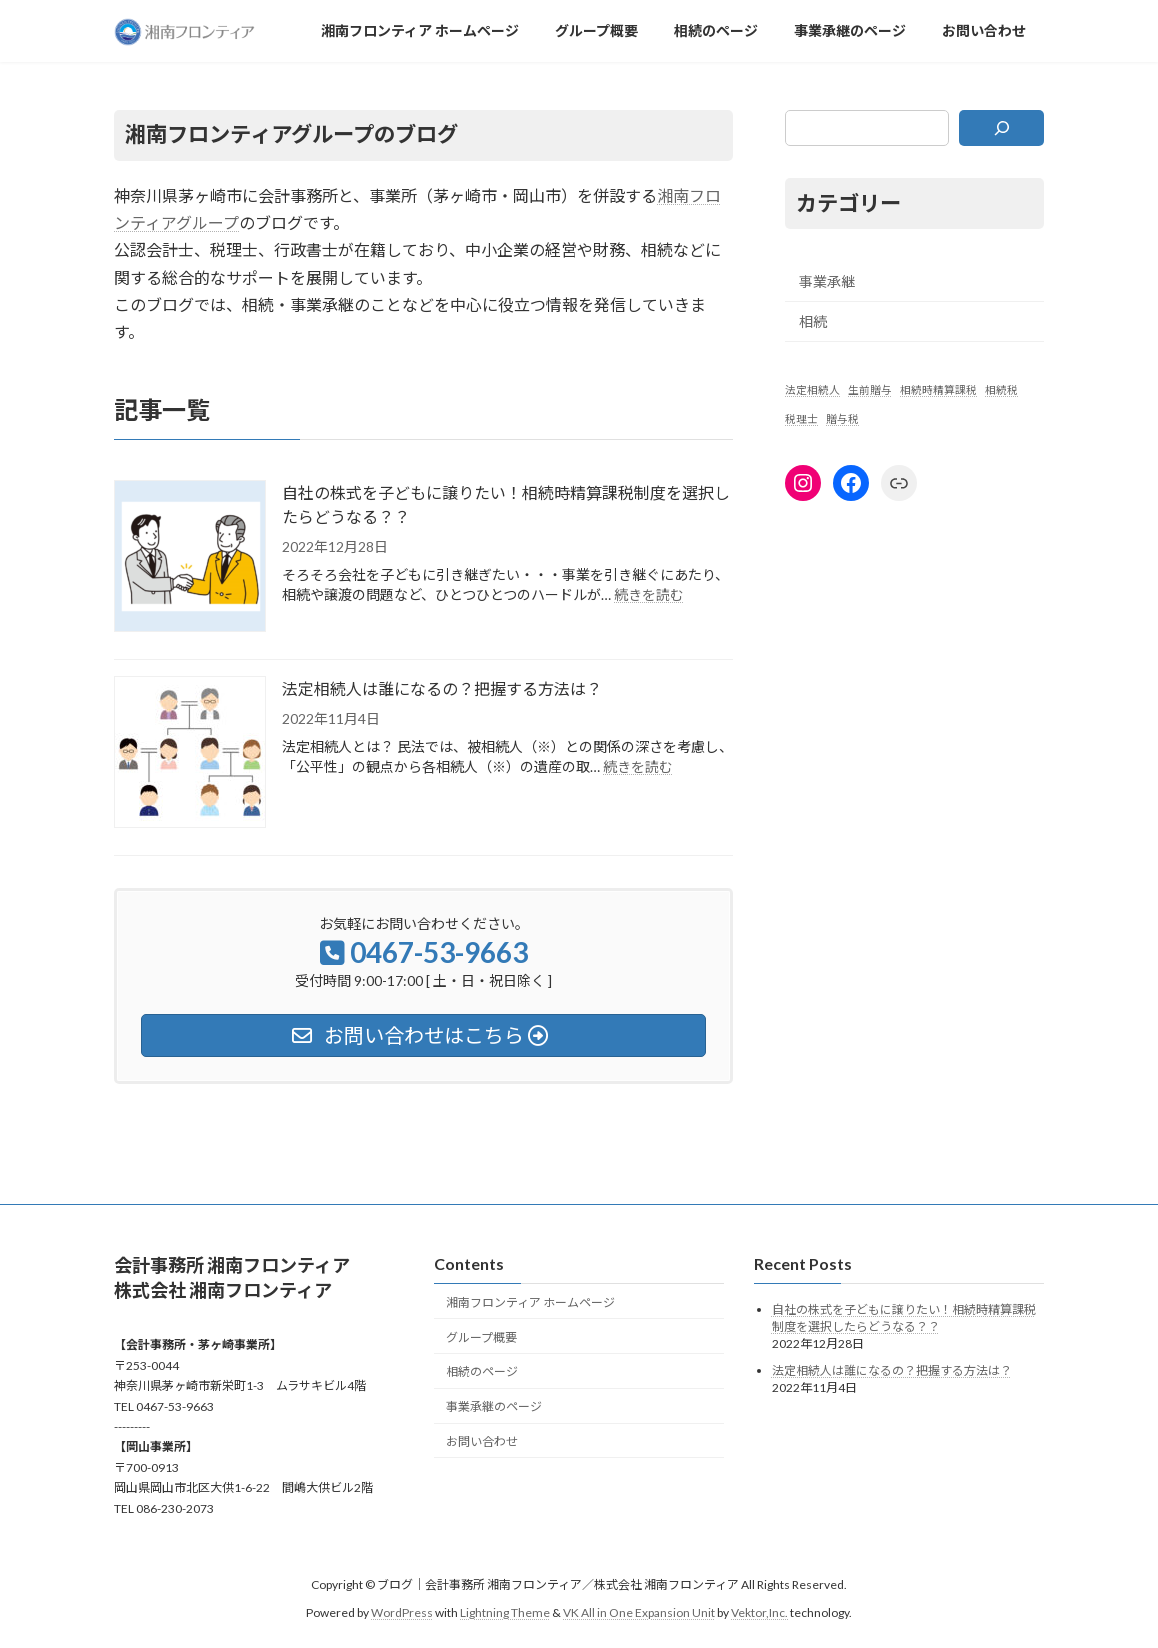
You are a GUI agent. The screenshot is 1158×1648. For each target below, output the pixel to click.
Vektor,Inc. (759, 1613)
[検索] (1001, 128)
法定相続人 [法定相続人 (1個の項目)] (812, 389)
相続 (813, 321)
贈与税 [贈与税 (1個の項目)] (842, 418)
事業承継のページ (494, 1407)
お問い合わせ (482, 1441)
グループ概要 (481, 1337)
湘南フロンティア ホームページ (530, 1302)
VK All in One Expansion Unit (639, 1613)
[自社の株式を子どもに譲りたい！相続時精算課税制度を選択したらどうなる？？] (190, 557)
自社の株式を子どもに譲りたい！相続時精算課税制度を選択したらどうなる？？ (506, 504)
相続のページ (482, 1372)
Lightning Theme (505, 1613)
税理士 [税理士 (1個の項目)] (801, 418)
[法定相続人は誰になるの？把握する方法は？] (190, 753)
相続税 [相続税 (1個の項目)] (1001, 389)
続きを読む (649, 594)
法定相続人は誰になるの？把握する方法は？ (442, 688)
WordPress (402, 1613)
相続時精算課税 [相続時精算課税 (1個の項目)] (938, 389)
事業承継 (827, 280)
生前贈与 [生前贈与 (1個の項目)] (870, 389)
